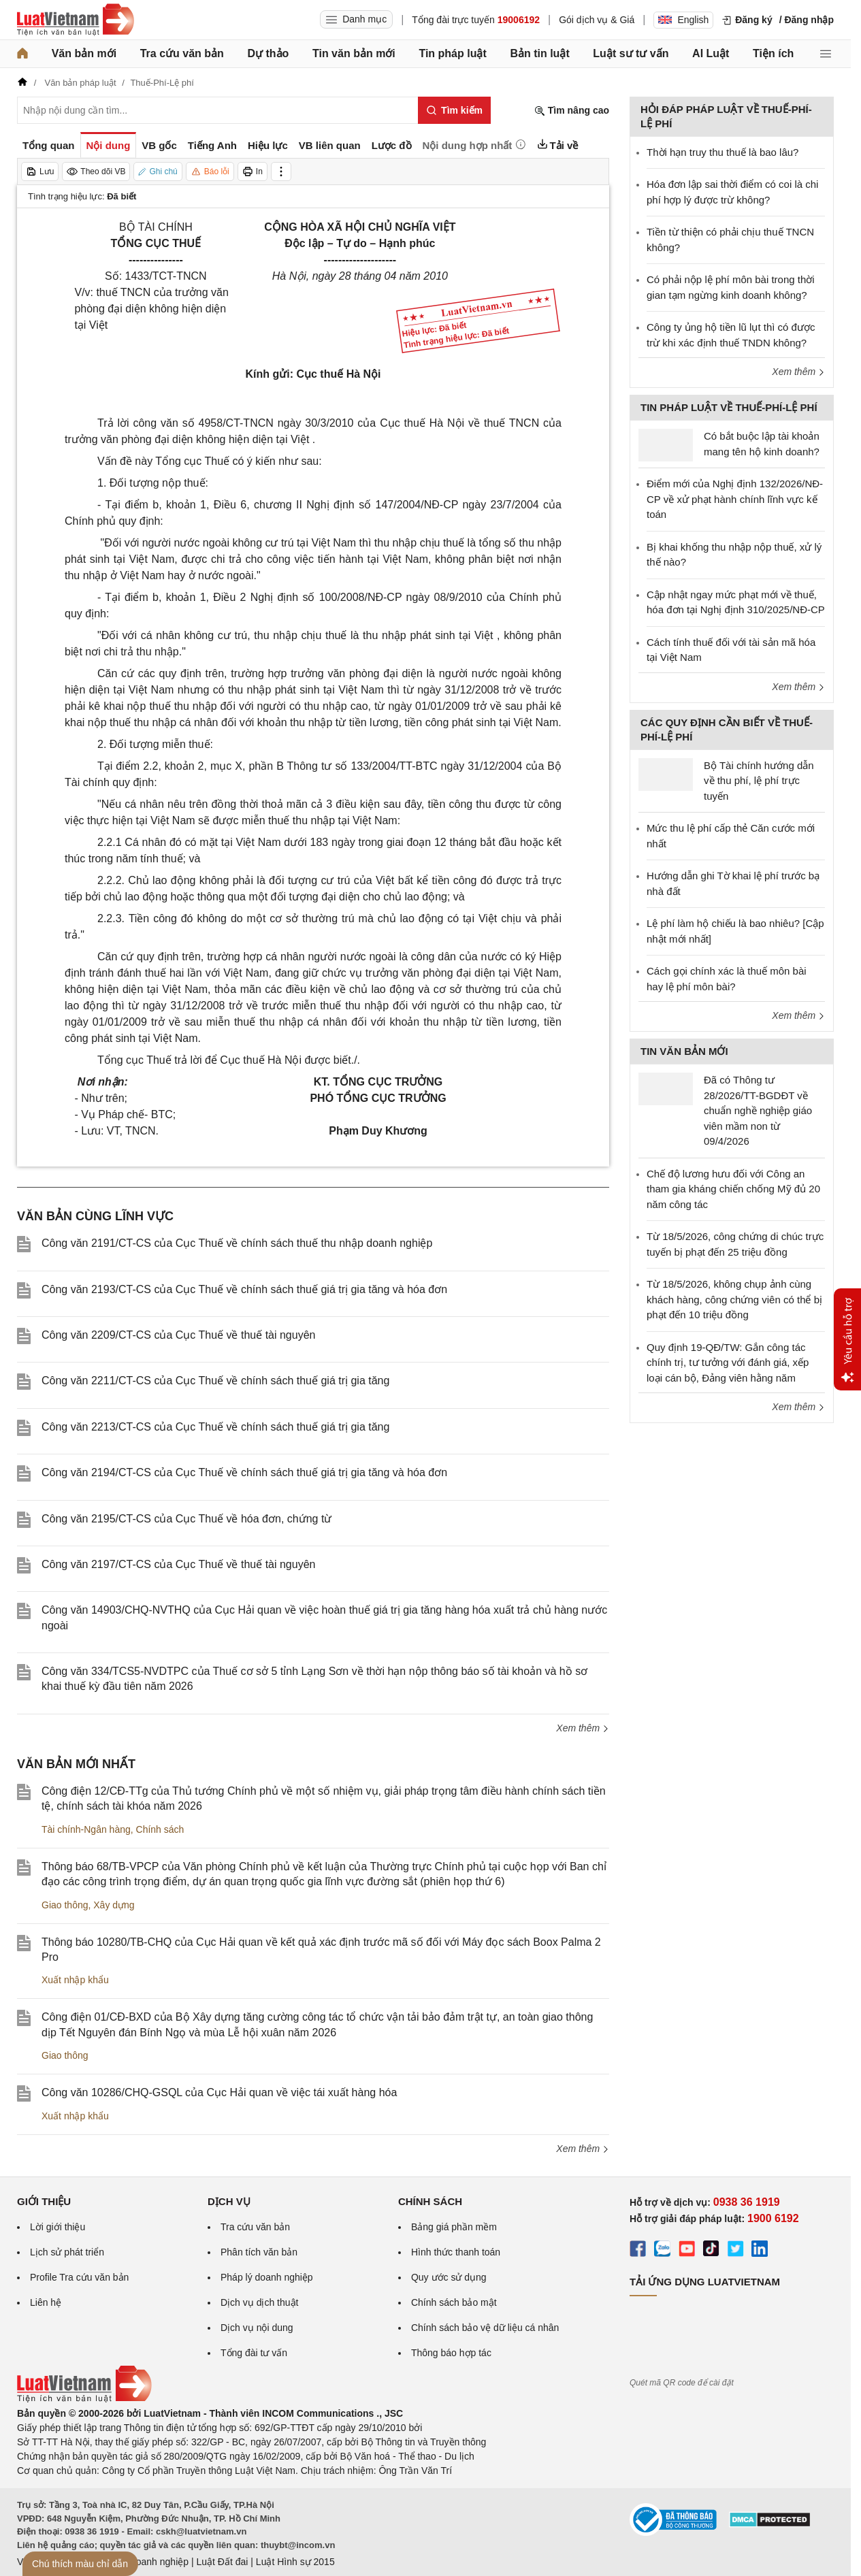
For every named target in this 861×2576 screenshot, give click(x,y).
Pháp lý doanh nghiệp (267, 2277)
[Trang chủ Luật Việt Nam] (75, 19)
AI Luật (710, 53)
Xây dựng (113, 1905)
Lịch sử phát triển (67, 2252)
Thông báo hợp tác (451, 2352)
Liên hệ (45, 2302)
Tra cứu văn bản (182, 53)
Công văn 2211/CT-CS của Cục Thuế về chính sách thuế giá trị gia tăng (215, 1380)
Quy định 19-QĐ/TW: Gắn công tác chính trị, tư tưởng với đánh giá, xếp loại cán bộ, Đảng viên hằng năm (728, 1362)
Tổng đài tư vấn (254, 2352)
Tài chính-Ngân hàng (86, 1829)
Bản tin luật (539, 53)
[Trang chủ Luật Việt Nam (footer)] (84, 2399)
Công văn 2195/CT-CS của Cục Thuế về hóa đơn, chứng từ (186, 1519)
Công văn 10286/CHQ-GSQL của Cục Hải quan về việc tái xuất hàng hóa (219, 2092)
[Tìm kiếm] (454, 110)
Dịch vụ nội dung (257, 2327)
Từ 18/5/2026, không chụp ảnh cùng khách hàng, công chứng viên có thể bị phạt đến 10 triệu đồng (734, 1299)
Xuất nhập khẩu (75, 1979)
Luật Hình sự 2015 (295, 2561)
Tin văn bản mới (353, 53)
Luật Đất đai (222, 2561)
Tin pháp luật (452, 53)
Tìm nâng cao (571, 110)
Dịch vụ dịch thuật (260, 2302)
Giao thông (65, 1905)
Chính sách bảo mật (454, 2302)
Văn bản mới (84, 53)
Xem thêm (582, 1728)
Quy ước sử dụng (449, 2277)
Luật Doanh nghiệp (148, 2561)
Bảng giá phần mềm (454, 2226)
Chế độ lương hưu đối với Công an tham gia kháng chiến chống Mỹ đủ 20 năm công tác (733, 1189)
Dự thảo (268, 53)
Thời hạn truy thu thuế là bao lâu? (722, 152)
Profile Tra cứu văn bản (79, 2277)
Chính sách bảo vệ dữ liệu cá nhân (485, 2327)
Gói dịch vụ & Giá (596, 19)
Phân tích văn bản (259, 2252)
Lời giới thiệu (57, 2226)
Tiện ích (773, 53)
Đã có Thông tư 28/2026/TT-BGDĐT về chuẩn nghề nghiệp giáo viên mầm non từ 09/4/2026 (758, 1110)
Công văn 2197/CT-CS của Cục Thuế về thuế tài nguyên (178, 1564)
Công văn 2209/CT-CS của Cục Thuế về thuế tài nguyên (178, 1335)
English (683, 19)
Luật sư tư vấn (630, 53)
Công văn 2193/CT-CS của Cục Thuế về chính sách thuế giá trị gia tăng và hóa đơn (244, 1289)
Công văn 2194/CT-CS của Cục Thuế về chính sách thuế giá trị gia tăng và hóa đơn (244, 1472)
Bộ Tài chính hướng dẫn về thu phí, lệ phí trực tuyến (759, 781)
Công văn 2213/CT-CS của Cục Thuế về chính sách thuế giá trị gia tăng (215, 1427)
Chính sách (160, 1829)
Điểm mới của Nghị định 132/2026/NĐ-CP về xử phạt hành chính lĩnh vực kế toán (735, 499)
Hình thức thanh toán (455, 2252)
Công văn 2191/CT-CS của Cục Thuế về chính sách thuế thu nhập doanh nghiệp (237, 1243)
